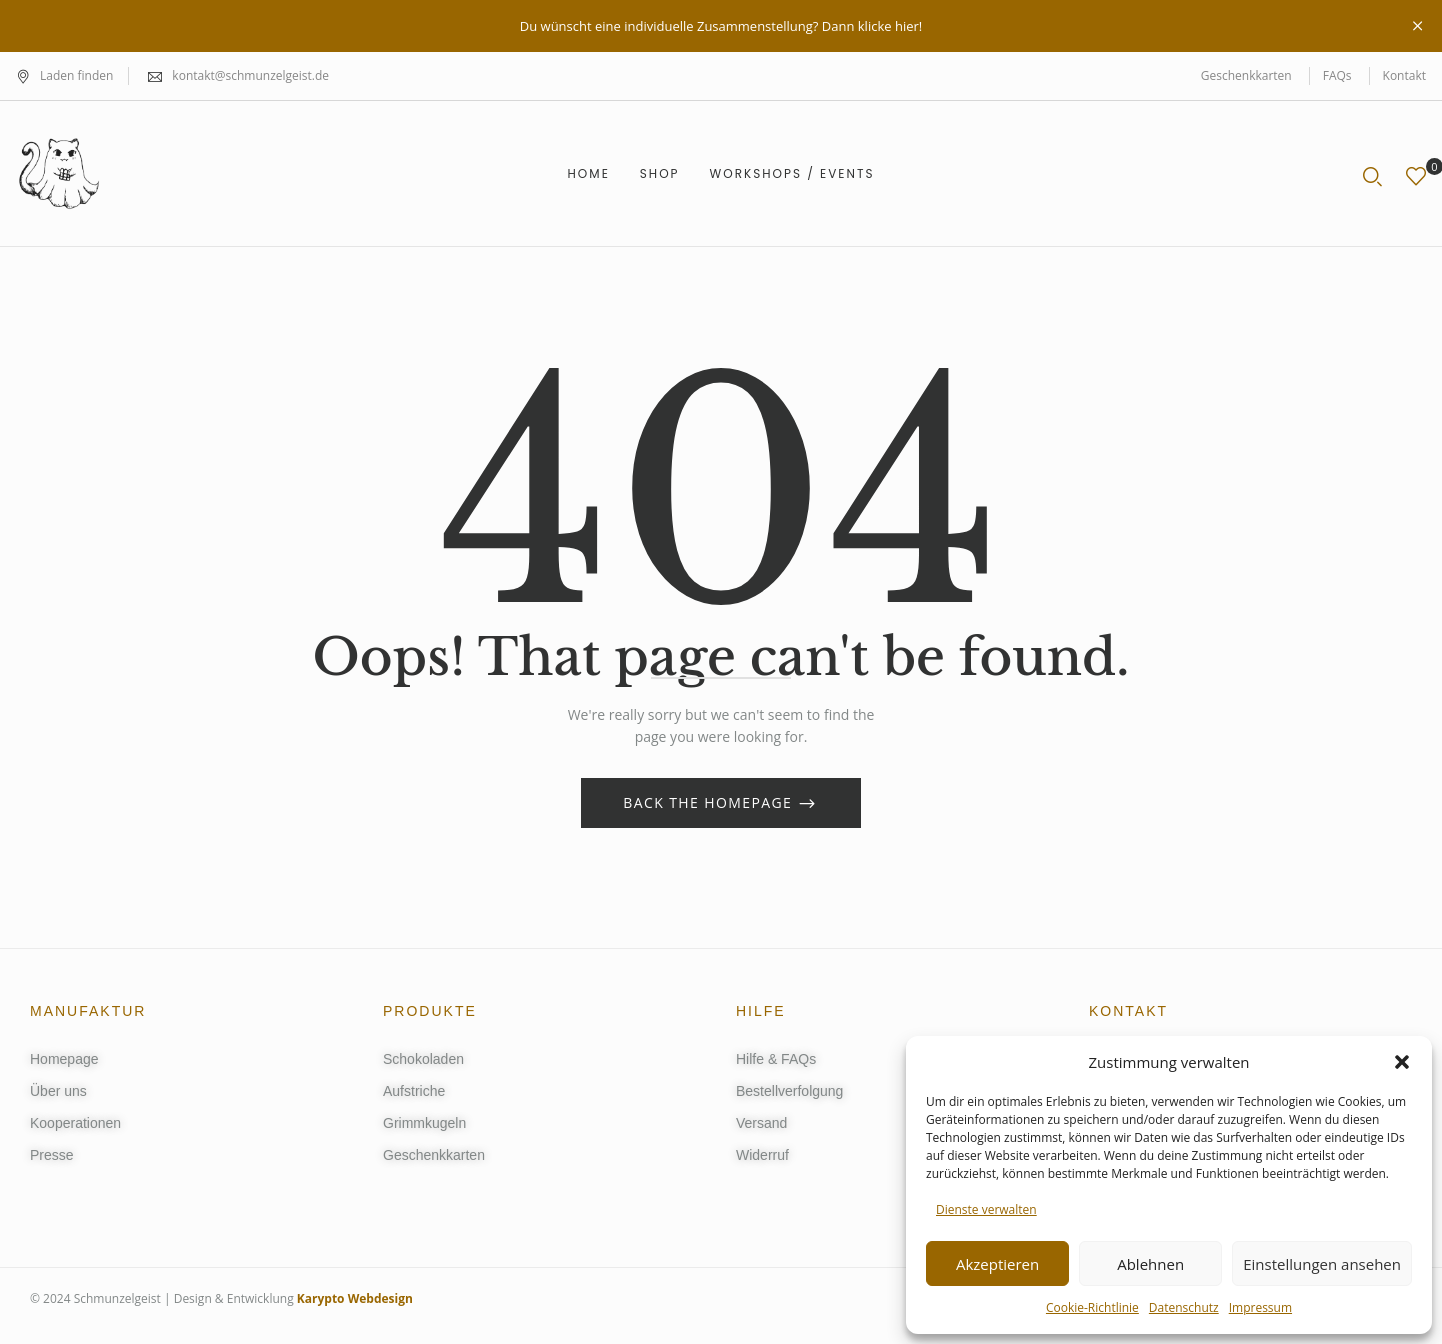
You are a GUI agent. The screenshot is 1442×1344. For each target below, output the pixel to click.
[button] (1402, 1062)
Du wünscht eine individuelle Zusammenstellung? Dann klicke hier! (721, 26)
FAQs (1337, 75)
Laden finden (64, 75)
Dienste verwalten (986, 1209)
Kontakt (1404, 75)
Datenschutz (1184, 1307)
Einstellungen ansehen (1322, 1264)
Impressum (1260, 1307)
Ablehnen (1150, 1264)
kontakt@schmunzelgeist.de (250, 75)
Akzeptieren (997, 1264)
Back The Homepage (710, 802)
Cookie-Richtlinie (1092, 1307)
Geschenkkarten (1246, 75)
